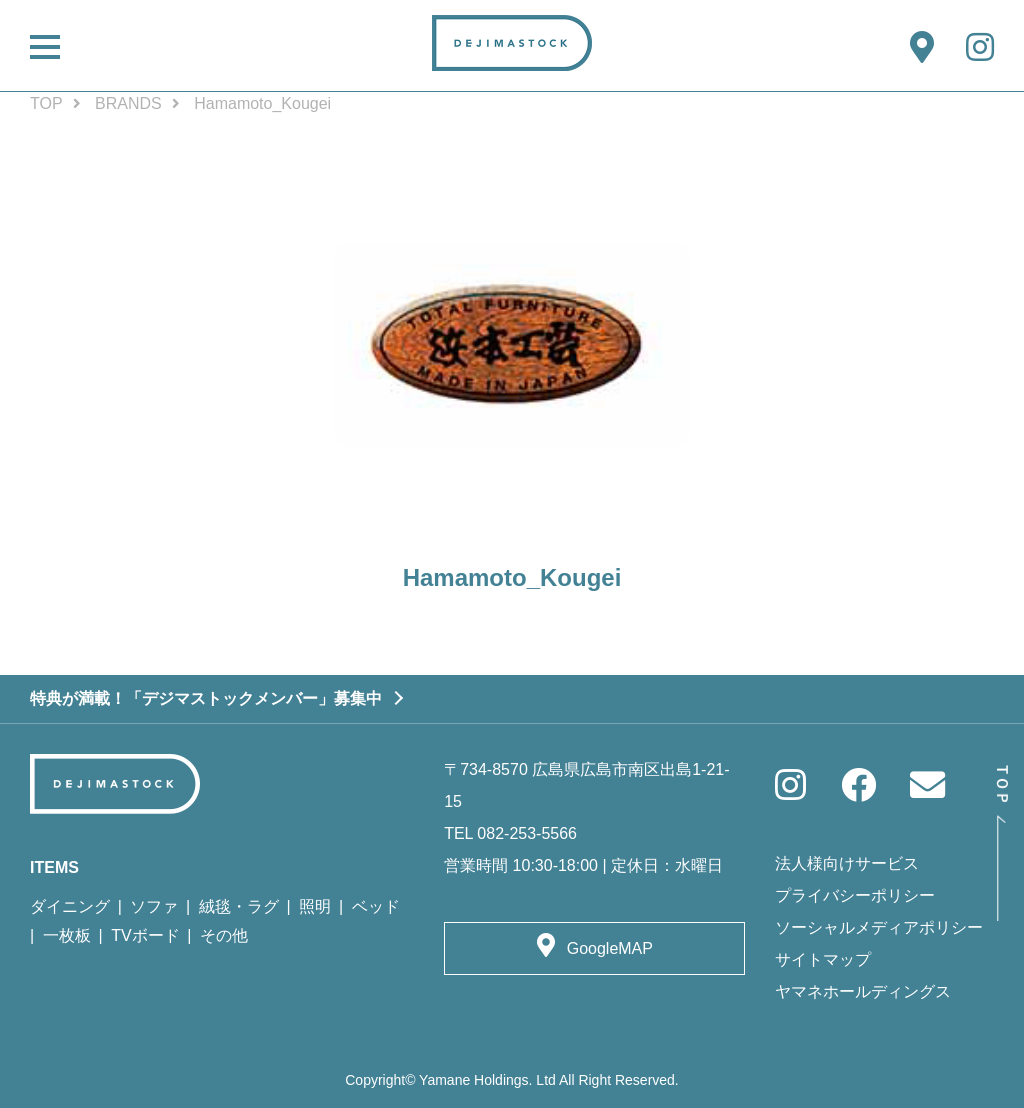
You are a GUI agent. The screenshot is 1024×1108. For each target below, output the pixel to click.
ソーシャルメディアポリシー (879, 927)
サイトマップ (823, 959)
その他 (224, 935)
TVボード (145, 935)
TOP (46, 103)
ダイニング (70, 906)
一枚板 (67, 935)
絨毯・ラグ (239, 906)
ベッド (376, 906)
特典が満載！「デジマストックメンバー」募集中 (206, 698)
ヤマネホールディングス (863, 991)
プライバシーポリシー (855, 895)
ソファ (154, 906)
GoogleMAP (610, 948)
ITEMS (54, 867)
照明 (315, 906)
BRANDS (128, 103)
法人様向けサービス (847, 863)
